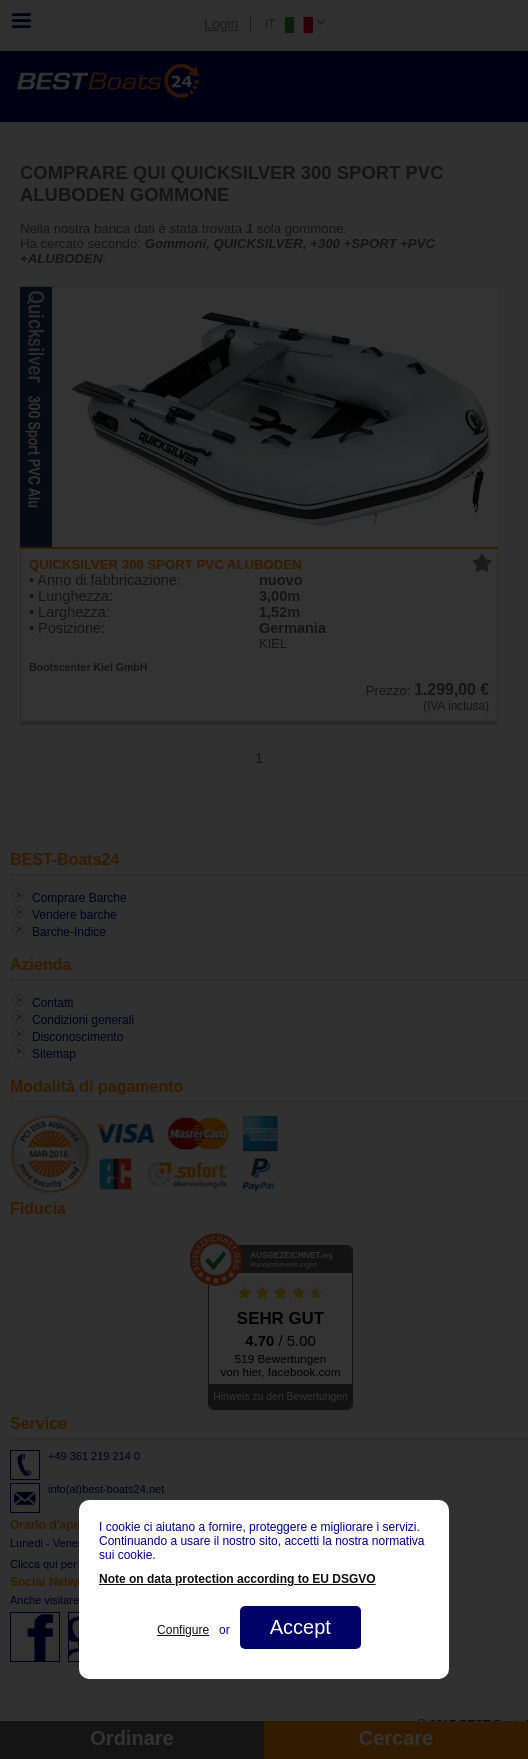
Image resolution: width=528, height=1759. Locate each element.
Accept (300, 1627)
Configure (183, 1630)
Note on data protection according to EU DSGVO (237, 1579)
